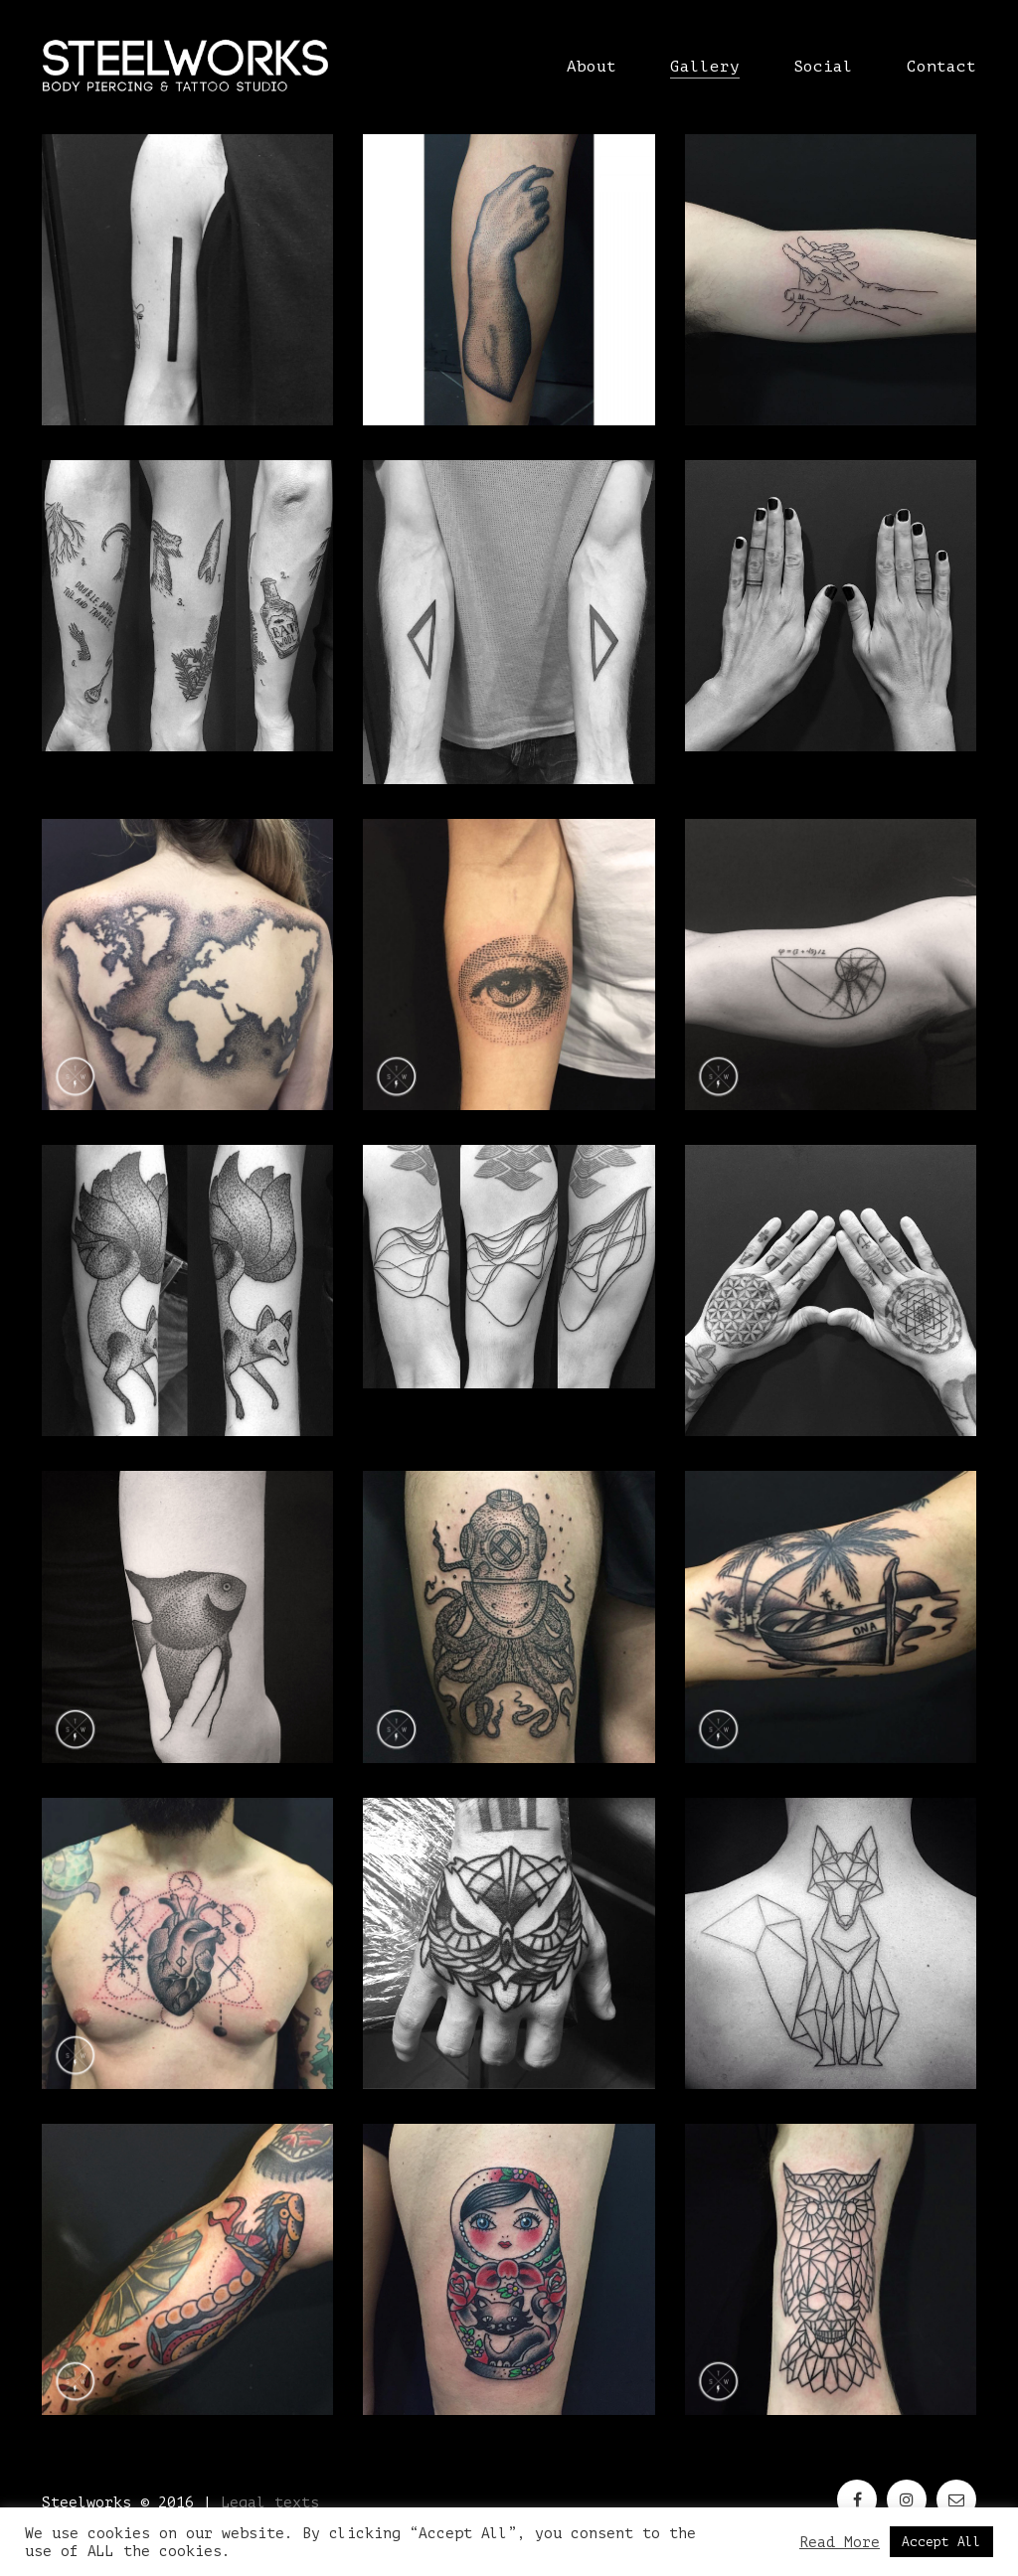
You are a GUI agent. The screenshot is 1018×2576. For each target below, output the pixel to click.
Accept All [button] (941, 2541)
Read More (839, 2542)
